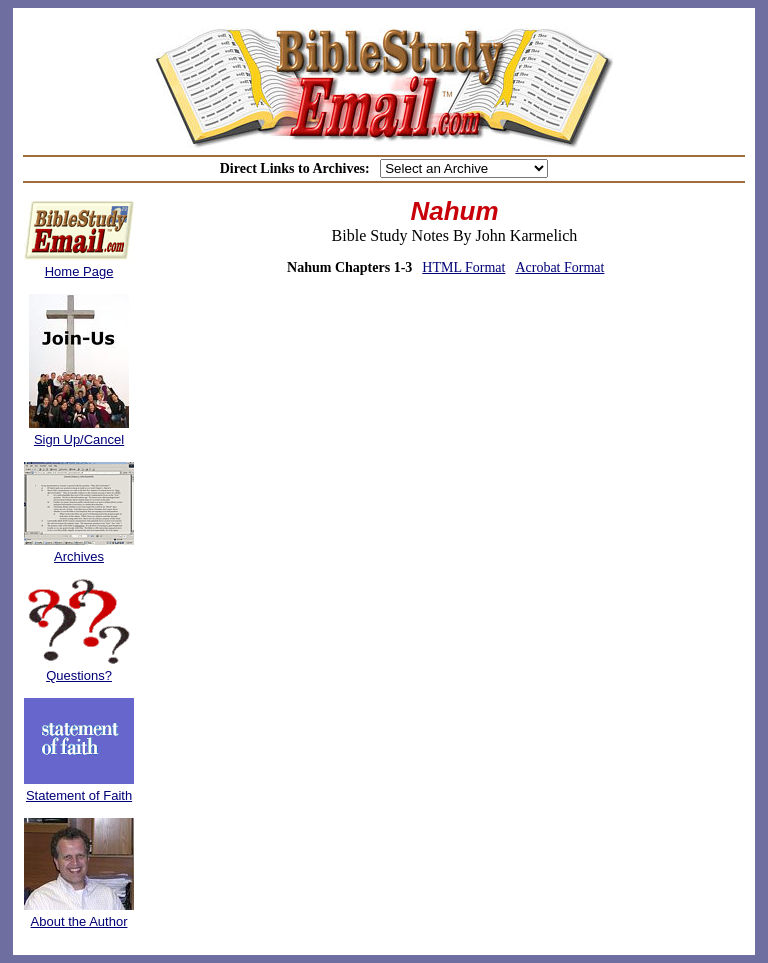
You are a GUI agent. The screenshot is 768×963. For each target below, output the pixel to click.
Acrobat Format (559, 267)
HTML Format (463, 267)
